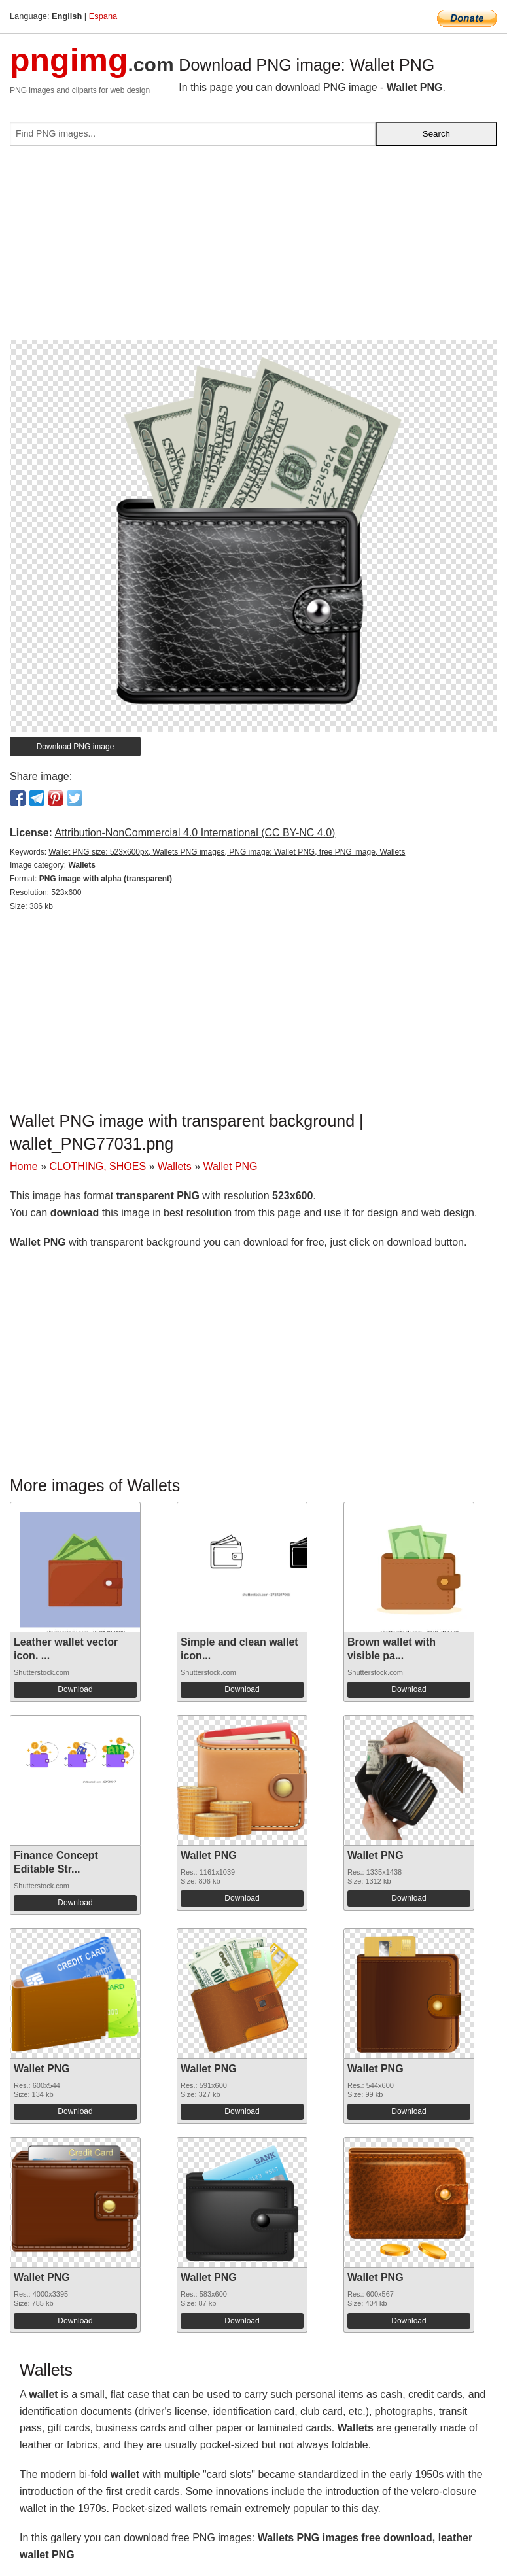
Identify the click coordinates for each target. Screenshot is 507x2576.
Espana (103, 16)
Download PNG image (75, 746)
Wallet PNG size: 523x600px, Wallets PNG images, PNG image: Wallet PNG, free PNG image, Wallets (226, 851)
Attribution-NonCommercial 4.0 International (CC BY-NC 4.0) (194, 832)
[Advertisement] (253, 248)
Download (75, 1689)
